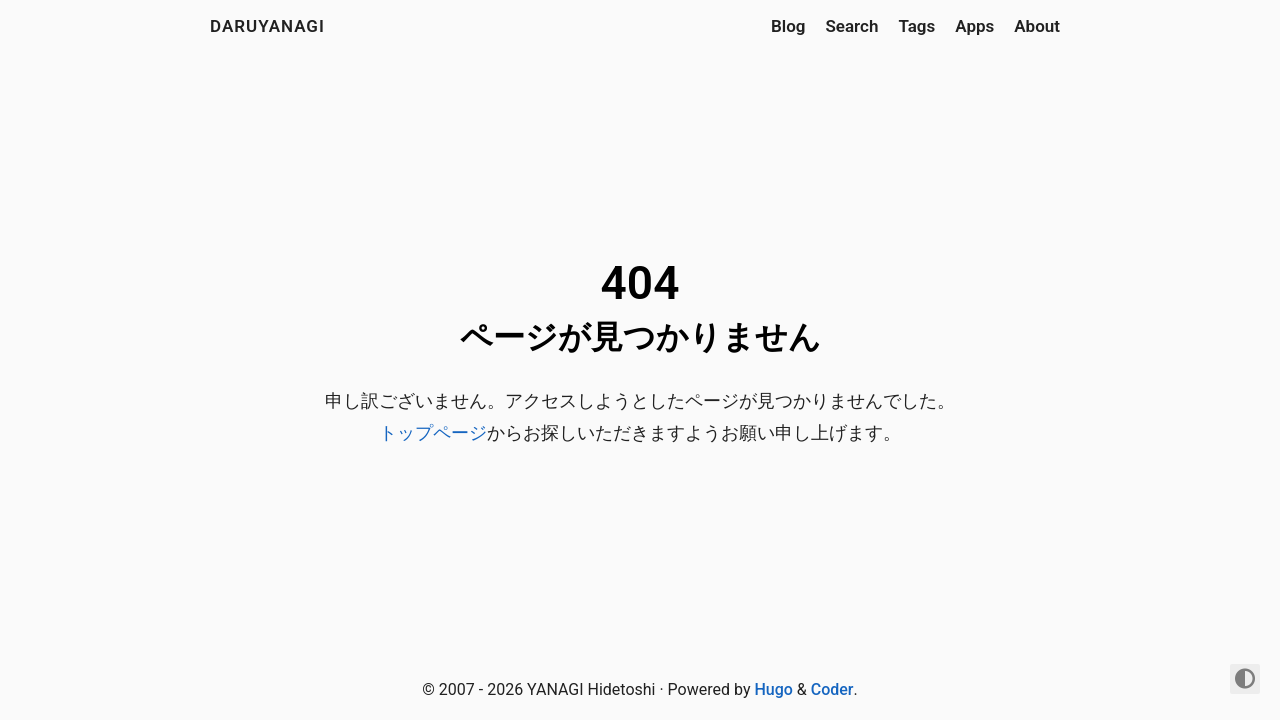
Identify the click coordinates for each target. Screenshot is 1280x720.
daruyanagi (267, 26)
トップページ (433, 432)
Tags (916, 26)
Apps (974, 26)
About (1037, 26)
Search (851, 26)
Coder (832, 689)
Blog (788, 26)
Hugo (773, 689)
